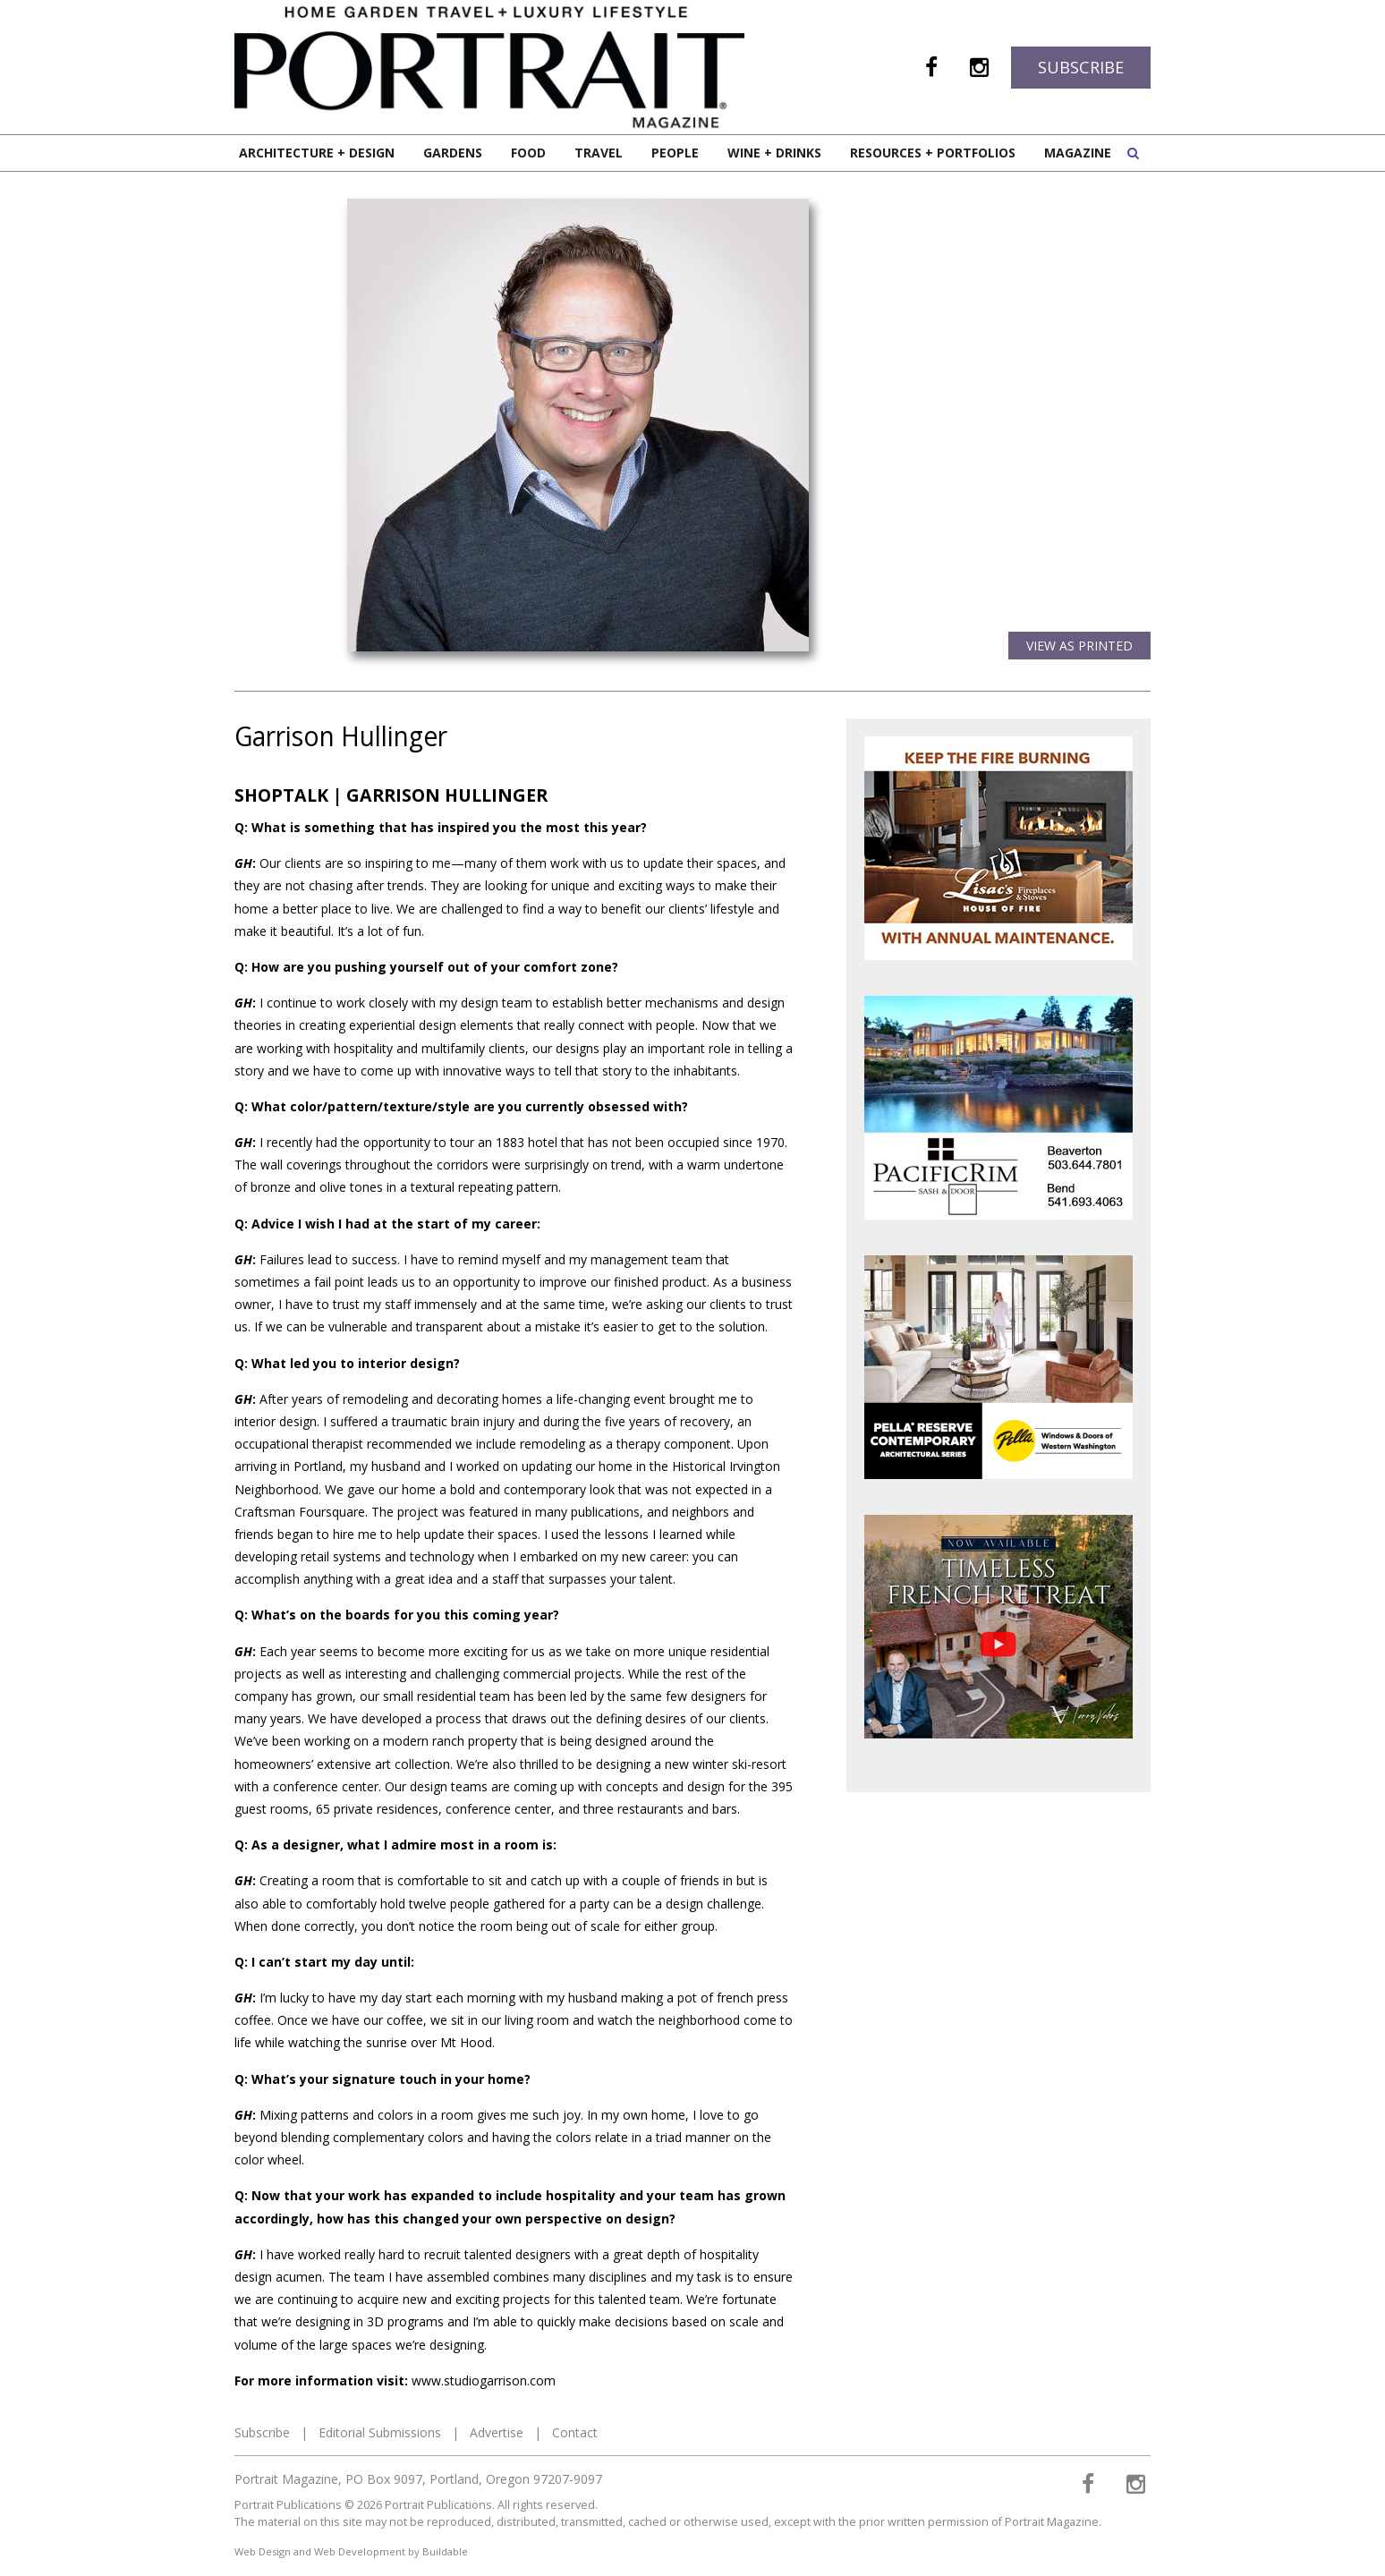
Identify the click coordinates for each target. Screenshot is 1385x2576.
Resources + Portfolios (932, 152)
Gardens (452, 152)
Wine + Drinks (774, 152)
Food (528, 152)
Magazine (1077, 152)
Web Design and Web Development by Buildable (351, 2551)
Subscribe (1081, 67)
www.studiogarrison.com (484, 2380)
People (675, 152)
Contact (575, 2432)
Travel (598, 152)
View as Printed (1079, 645)
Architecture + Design (317, 152)
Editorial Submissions (380, 2432)
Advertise (496, 2432)
